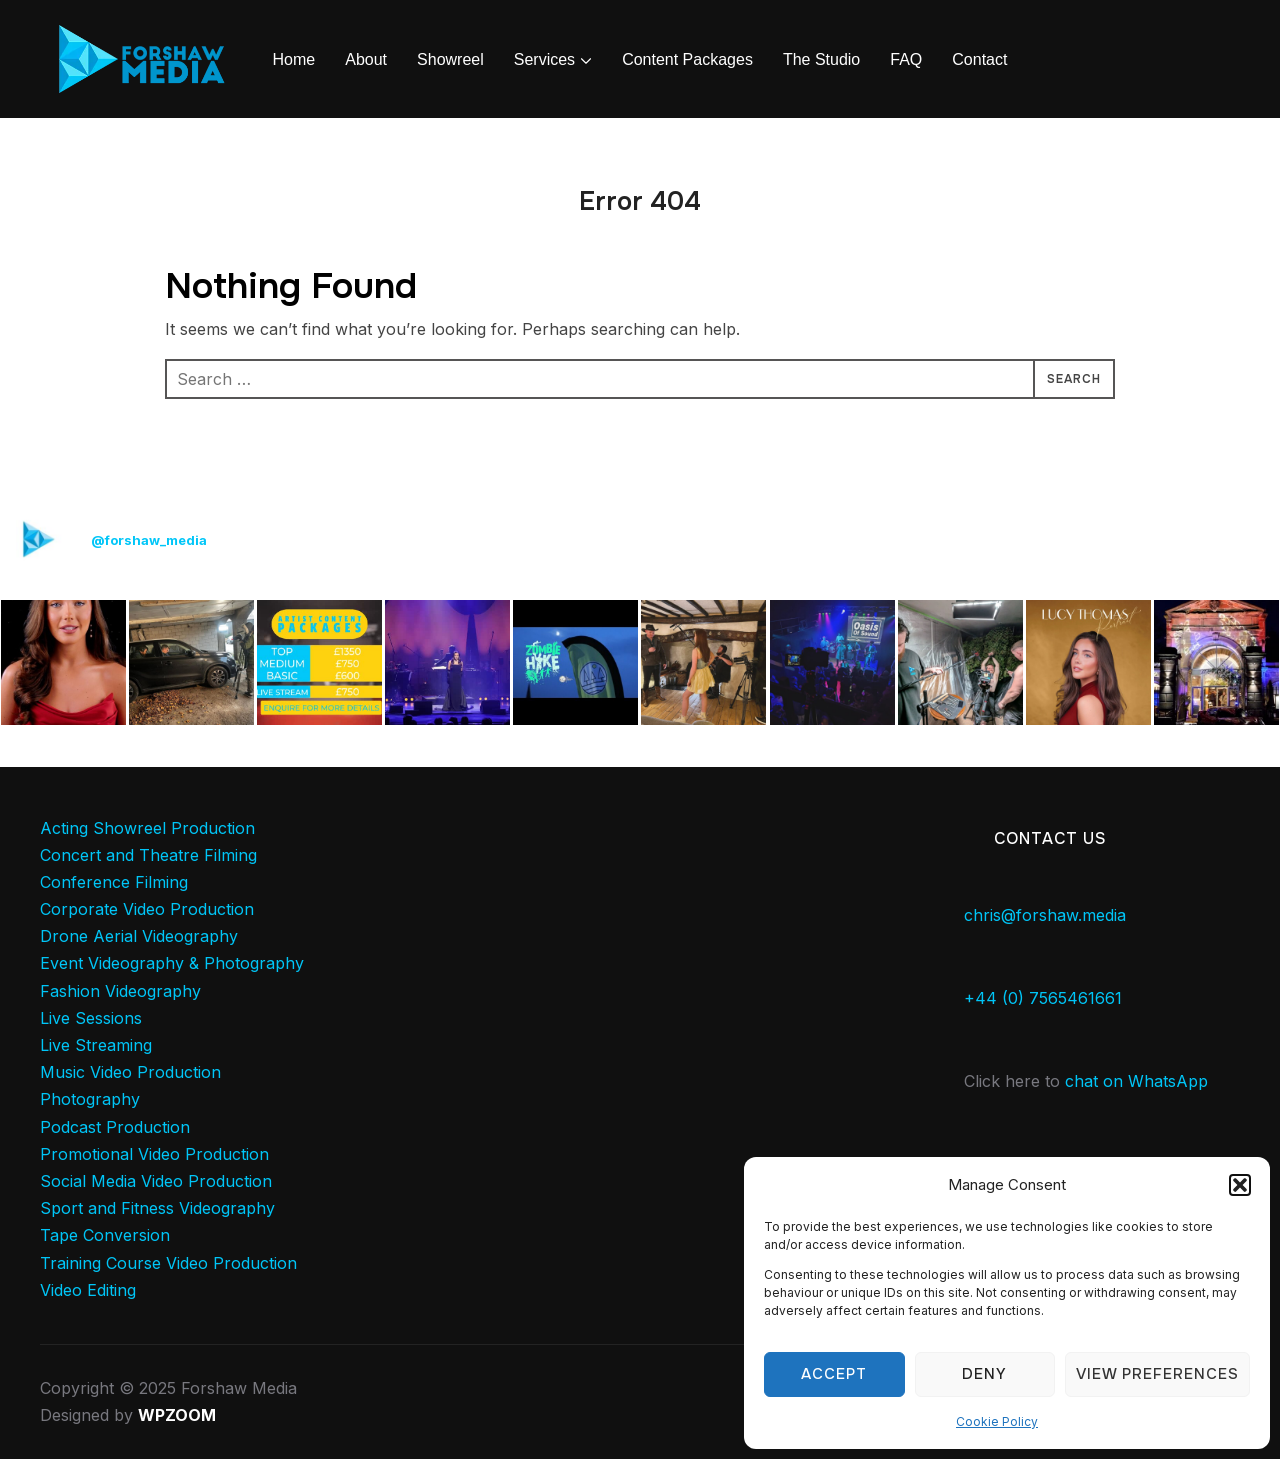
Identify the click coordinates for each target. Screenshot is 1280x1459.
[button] (1240, 1185)
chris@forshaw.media (1045, 915)
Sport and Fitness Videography (157, 1208)
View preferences (1157, 1374)
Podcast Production (115, 1127)
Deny (984, 1374)
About (366, 59)
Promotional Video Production (154, 1154)
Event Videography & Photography (172, 963)
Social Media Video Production (156, 1181)
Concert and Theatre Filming (148, 855)
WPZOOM (177, 1415)
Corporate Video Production (147, 909)
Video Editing (88, 1290)
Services (544, 59)
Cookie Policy (997, 1421)
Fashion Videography (120, 991)
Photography (90, 1099)
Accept (834, 1374)
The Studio (821, 59)
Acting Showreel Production (147, 828)
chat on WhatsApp (1136, 1081)
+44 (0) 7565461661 (1043, 998)
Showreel (450, 59)
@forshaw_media (149, 540)
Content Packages (687, 59)
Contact (979, 59)
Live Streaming (96, 1045)
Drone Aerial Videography (139, 936)
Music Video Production (130, 1072)
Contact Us (1050, 838)
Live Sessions (91, 1018)
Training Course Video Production (168, 1263)
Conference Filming (114, 882)
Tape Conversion (105, 1235)
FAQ (906, 59)
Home (294, 59)
